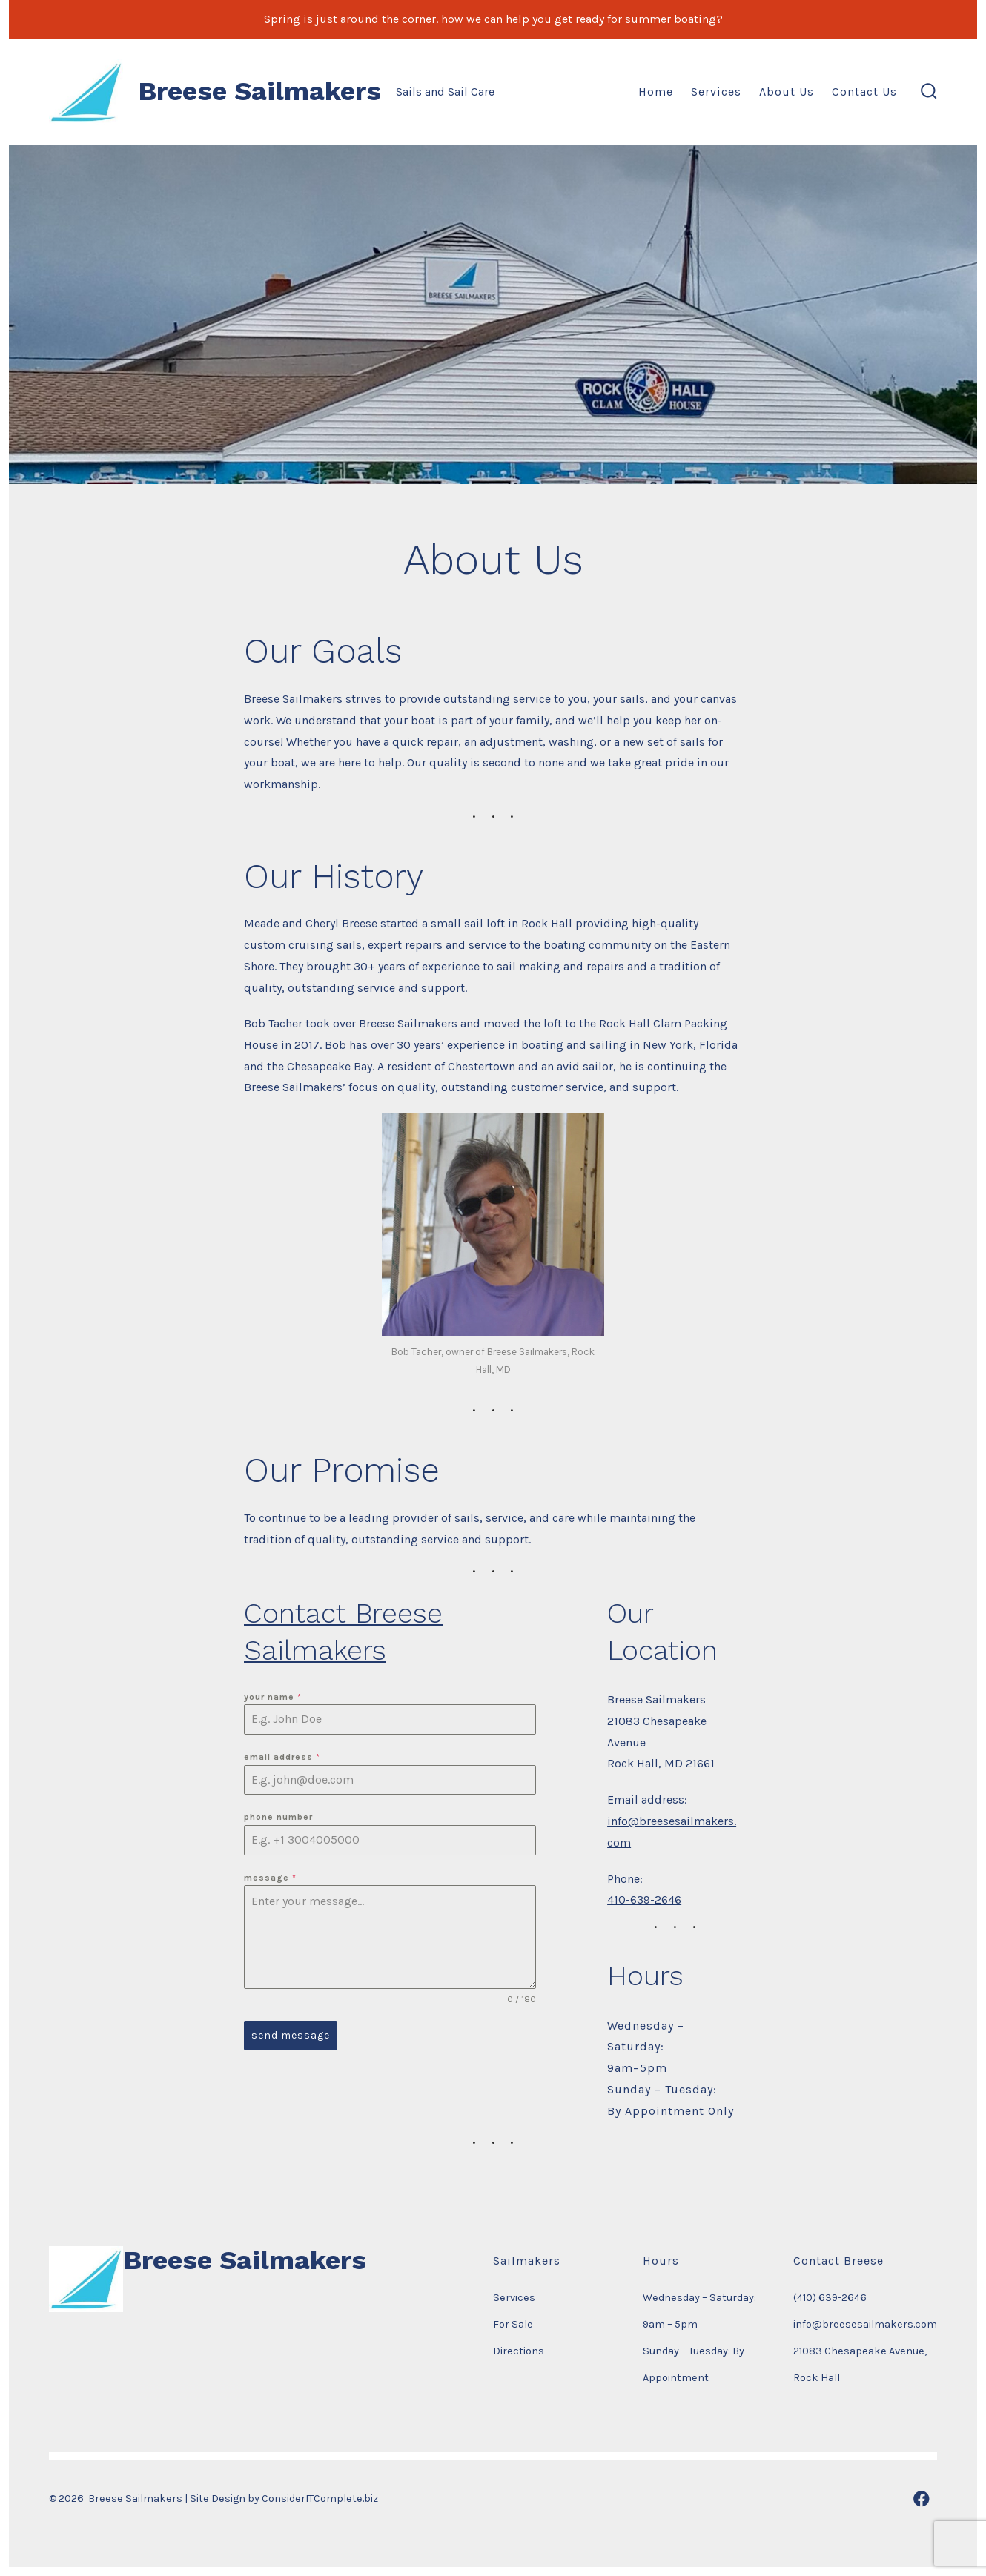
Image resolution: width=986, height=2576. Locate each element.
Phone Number (278, 1817)
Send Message (290, 2035)
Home (655, 92)
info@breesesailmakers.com (865, 2324)
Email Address (282, 1757)
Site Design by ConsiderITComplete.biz (284, 2498)
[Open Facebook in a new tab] (921, 2498)
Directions (518, 2351)
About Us (786, 92)
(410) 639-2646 (830, 2297)
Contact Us (864, 92)
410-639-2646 (644, 1900)
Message (270, 1878)
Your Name (273, 1697)
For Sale (513, 2324)
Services (716, 92)
